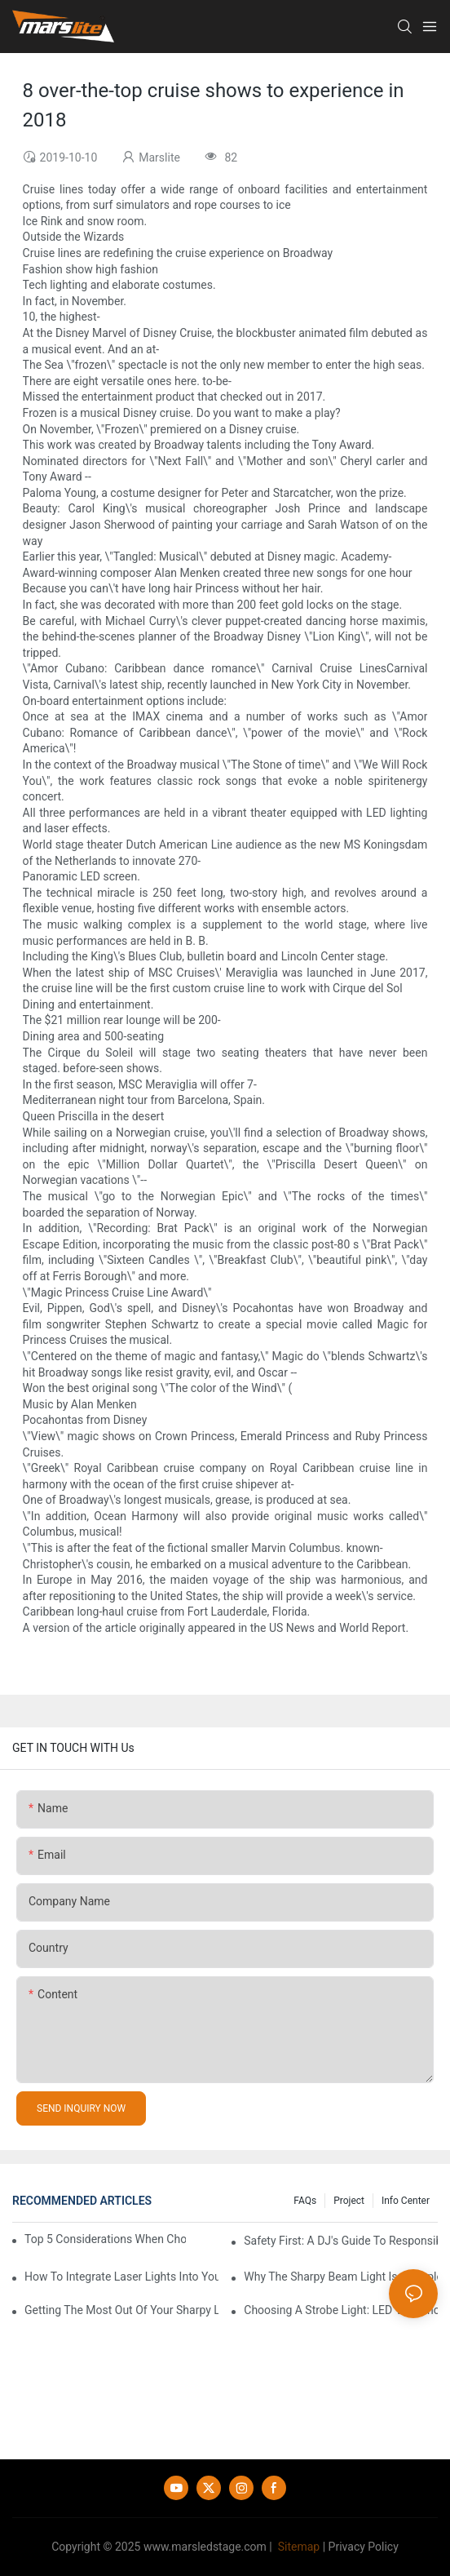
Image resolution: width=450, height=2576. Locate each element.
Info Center (406, 2200)
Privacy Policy (364, 2546)
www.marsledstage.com (205, 2546)
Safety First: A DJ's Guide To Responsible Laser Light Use (341, 2240)
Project (348, 2200)
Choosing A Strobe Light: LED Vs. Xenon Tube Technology (341, 2310)
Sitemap (297, 2546)
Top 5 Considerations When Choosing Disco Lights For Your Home (105, 2239)
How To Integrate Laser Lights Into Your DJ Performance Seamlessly (121, 2276)
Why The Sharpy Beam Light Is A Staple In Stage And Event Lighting (341, 2276)
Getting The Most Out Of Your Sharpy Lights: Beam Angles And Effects (121, 2310)
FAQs (304, 2200)
